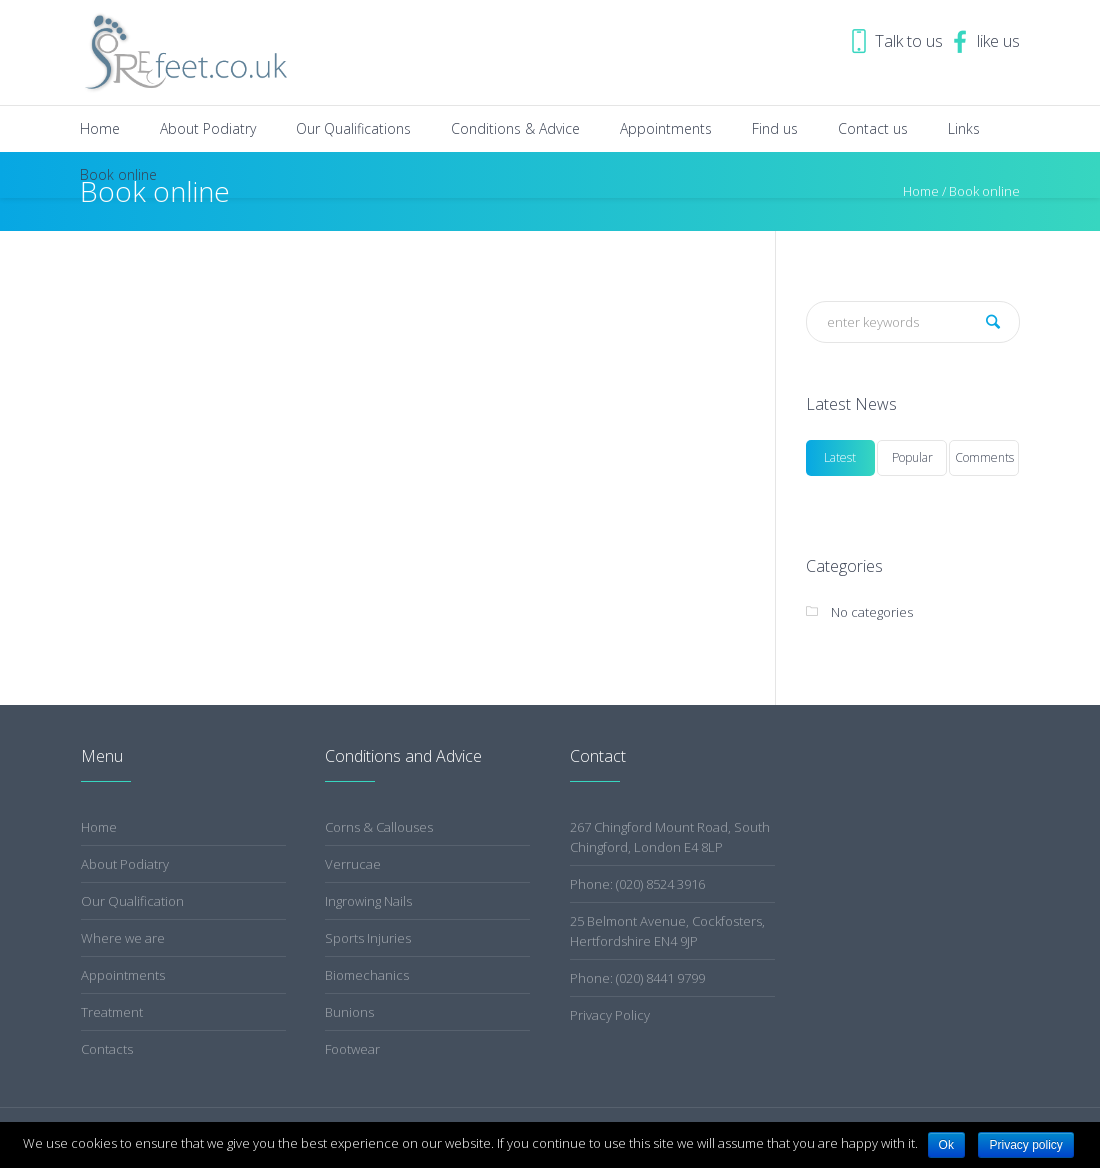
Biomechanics (367, 975)
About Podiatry (125, 864)
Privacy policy (1025, 1145)
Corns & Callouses (379, 827)
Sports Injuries (368, 938)
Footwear (352, 1049)
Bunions (349, 1012)
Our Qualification (132, 901)
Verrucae (353, 864)
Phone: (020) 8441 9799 (637, 978)
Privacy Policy (610, 1015)
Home (99, 827)
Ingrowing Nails (368, 901)
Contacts (107, 1049)
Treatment (112, 1012)
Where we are (123, 938)
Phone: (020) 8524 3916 (637, 884)
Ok (946, 1145)
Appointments (123, 975)
